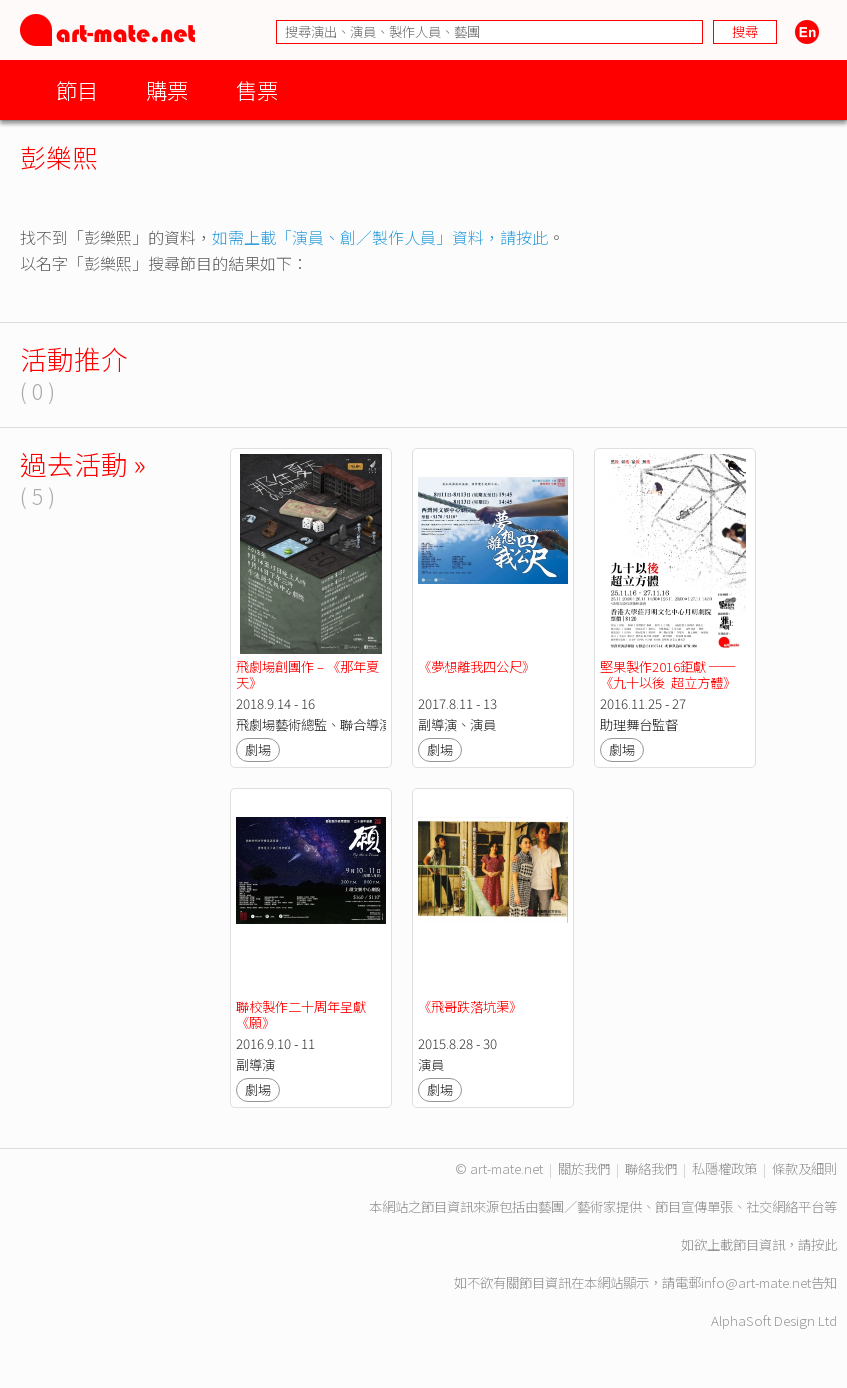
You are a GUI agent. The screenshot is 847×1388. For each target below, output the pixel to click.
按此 (824, 1244)
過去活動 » (83, 463)
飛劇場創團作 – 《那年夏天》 (307, 674)
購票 (167, 89)
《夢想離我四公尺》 (476, 666)
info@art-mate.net (756, 1282)
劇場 (258, 749)
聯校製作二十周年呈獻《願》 (301, 1014)
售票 (257, 89)
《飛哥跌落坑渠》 (470, 1006)
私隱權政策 (724, 1168)
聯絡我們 (651, 1168)
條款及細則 (804, 1168)
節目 (77, 89)
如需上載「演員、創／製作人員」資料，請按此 (380, 237)
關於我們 (584, 1168)
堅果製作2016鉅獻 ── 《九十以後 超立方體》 (669, 674)
